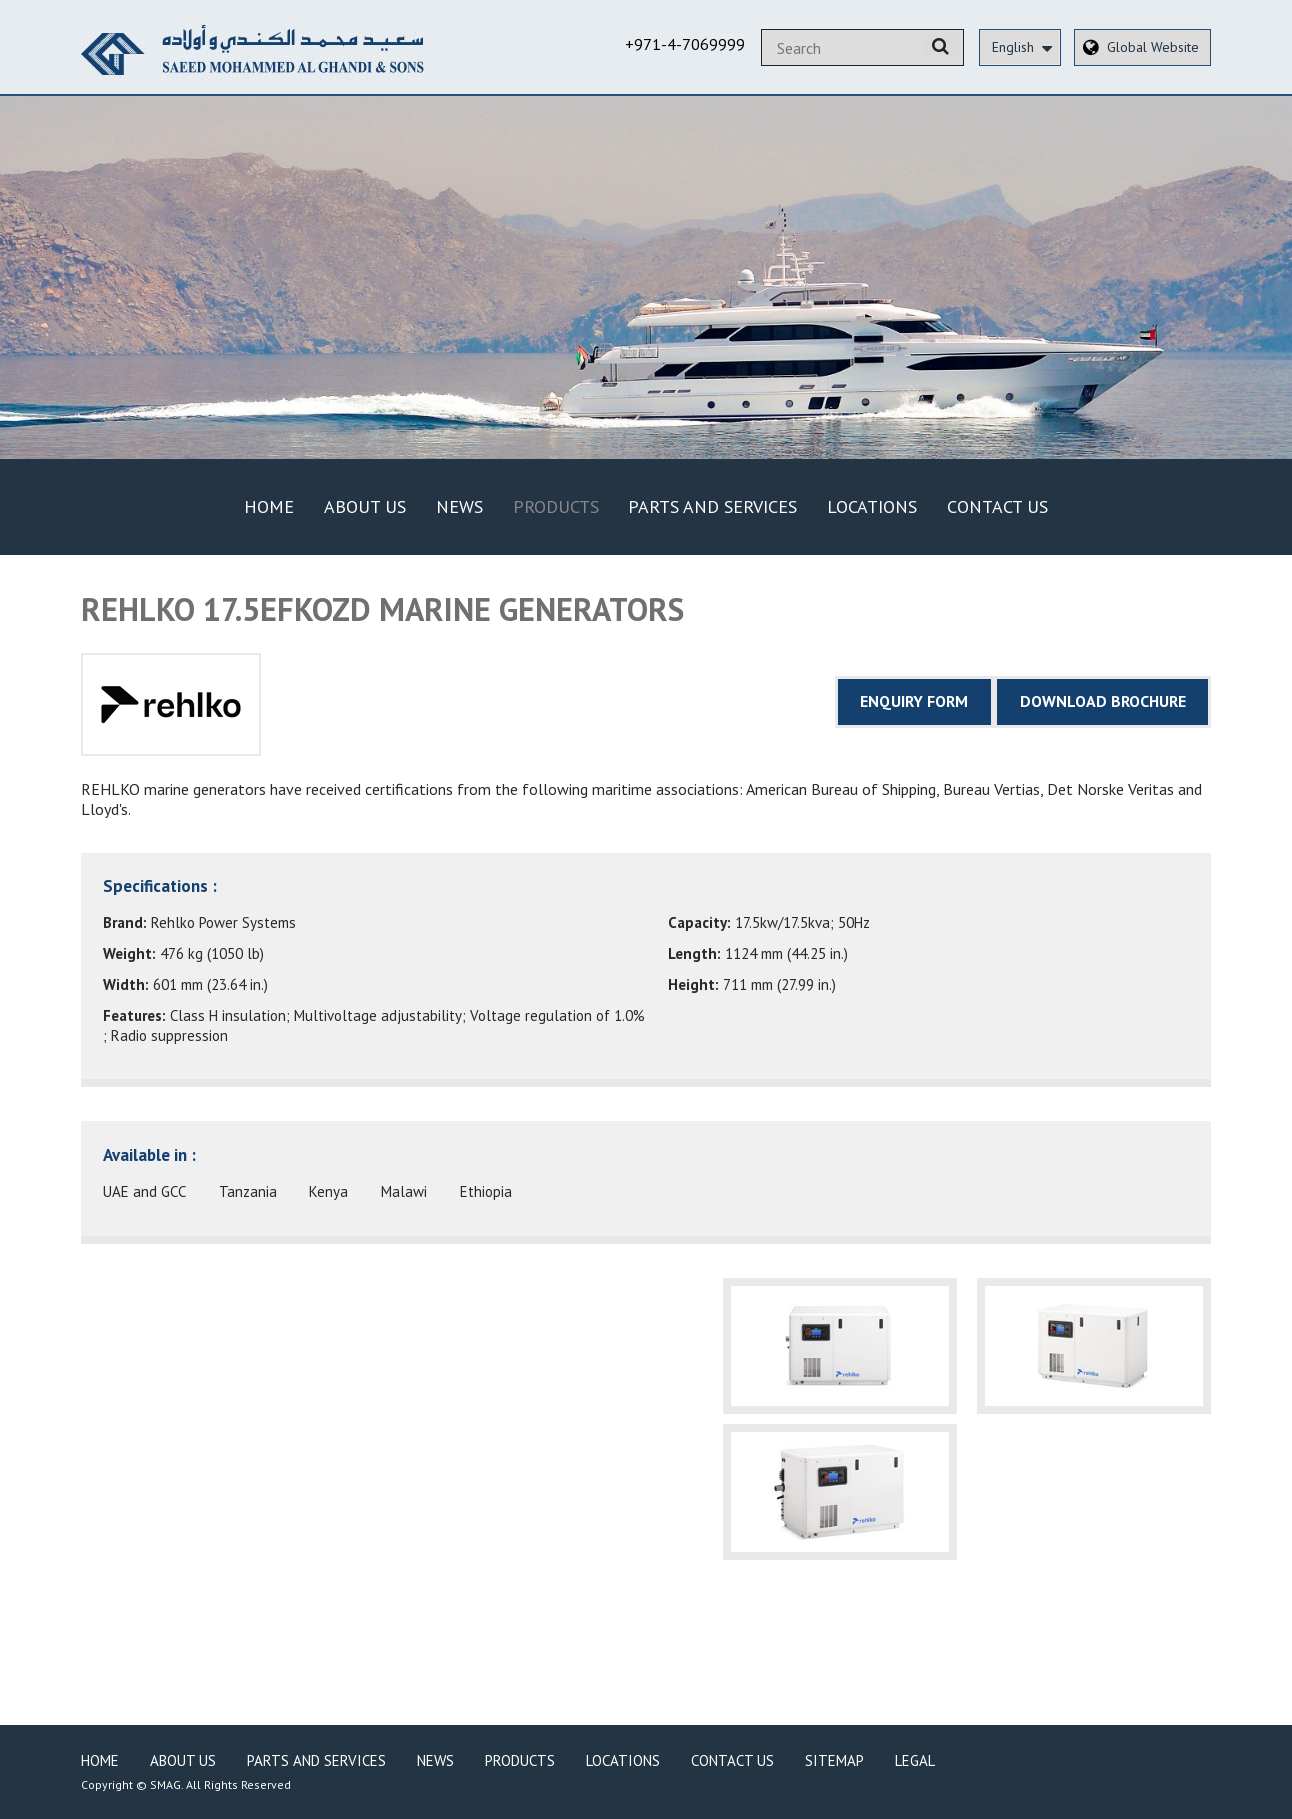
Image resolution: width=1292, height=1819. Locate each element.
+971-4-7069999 (685, 44)
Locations (872, 506)
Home (269, 506)
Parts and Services (712, 506)
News (459, 506)
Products (556, 506)
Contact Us (997, 506)
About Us (365, 506)
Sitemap (834, 1760)
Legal (915, 1760)
